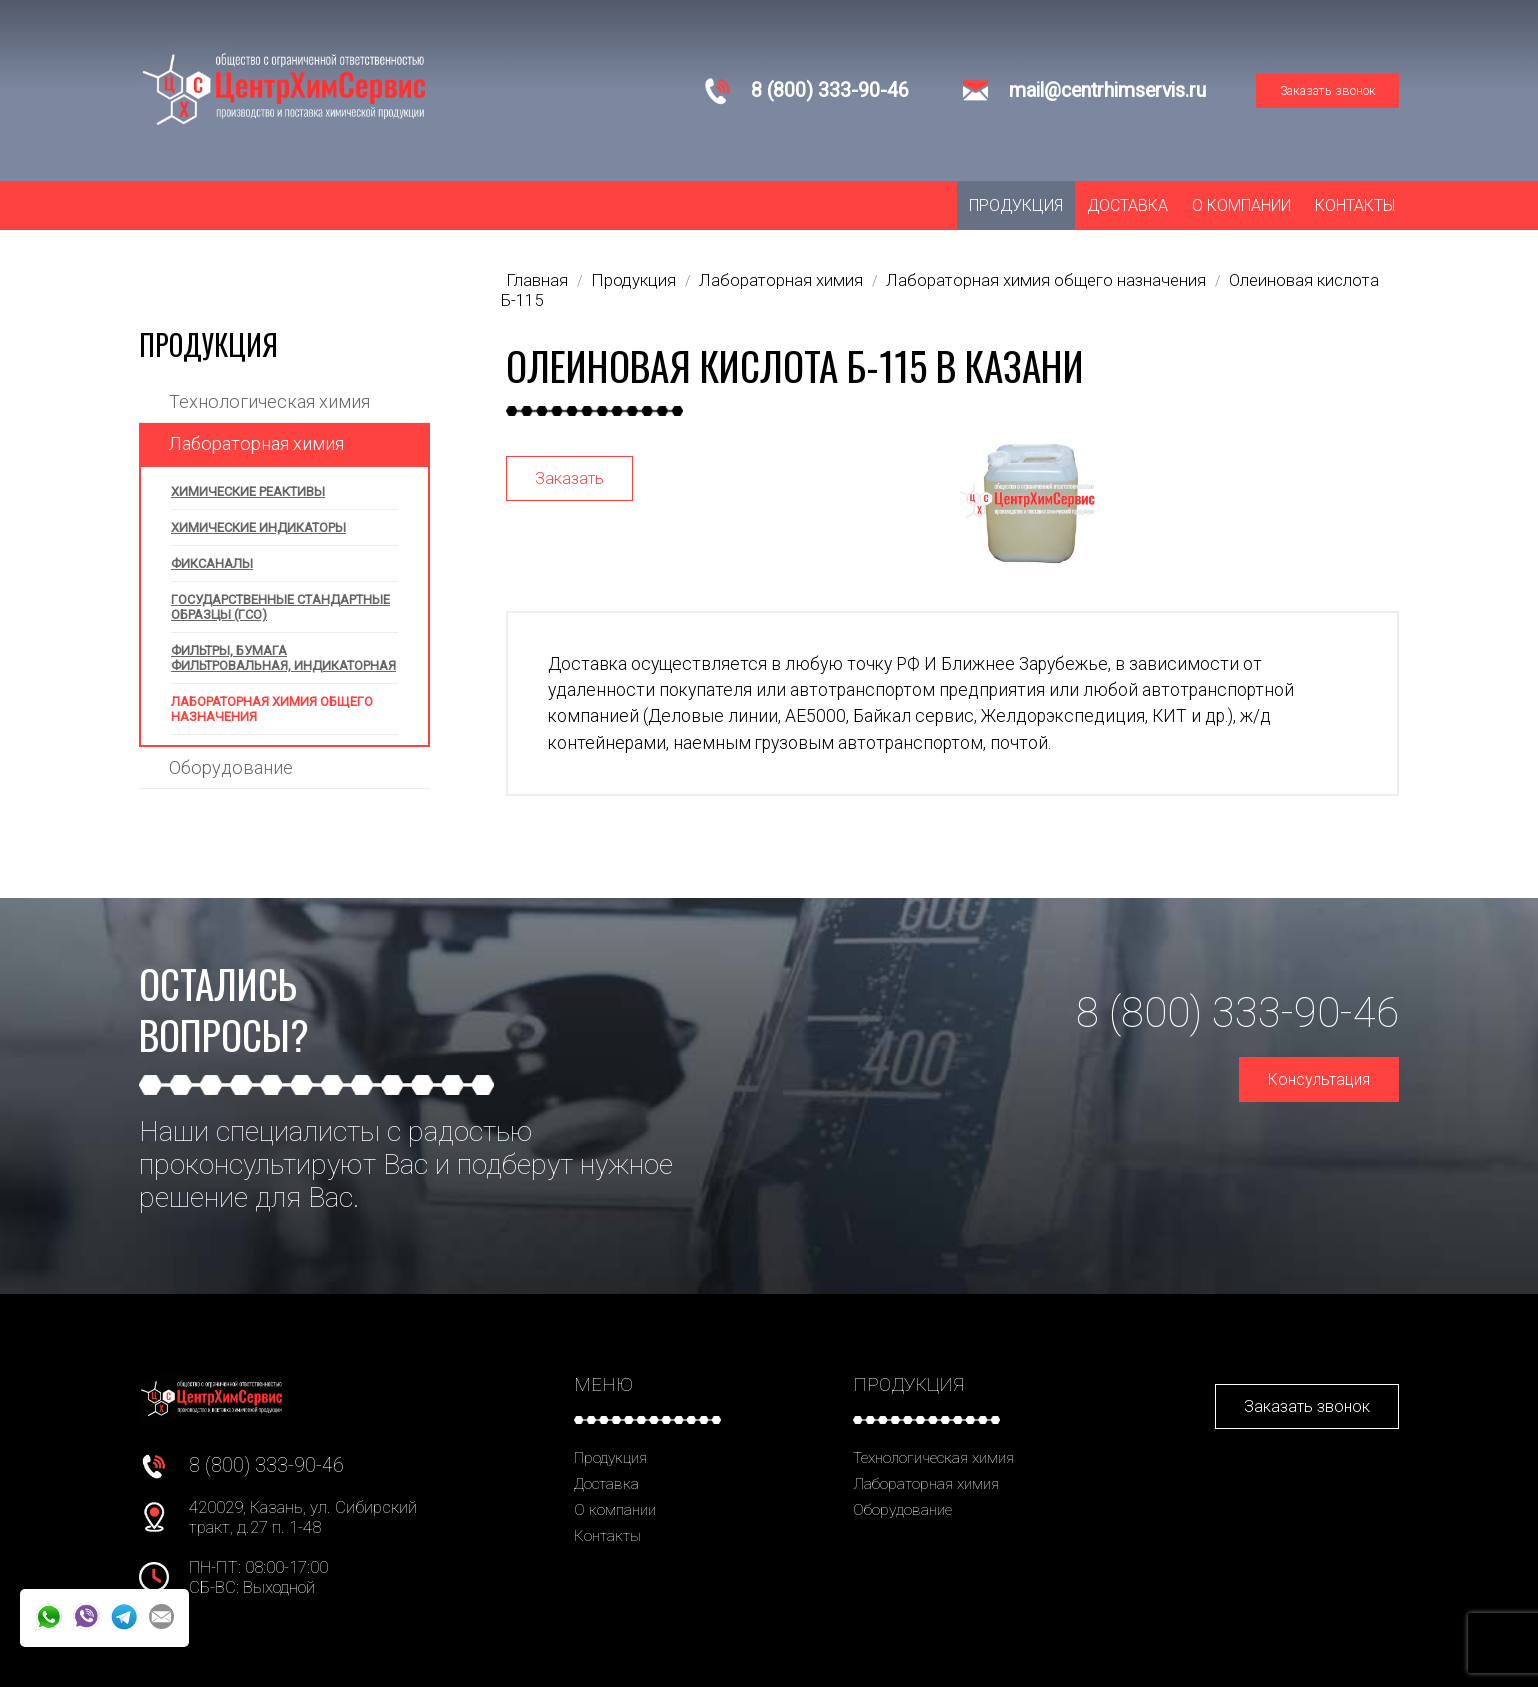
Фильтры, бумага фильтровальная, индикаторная (283, 658)
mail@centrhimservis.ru (1107, 90)
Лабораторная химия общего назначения (272, 709)
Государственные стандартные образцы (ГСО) (280, 607)
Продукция (1016, 205)
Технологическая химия (269, 401)
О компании (1241, 205)
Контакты (1355, 205)
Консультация (1319, 1079)
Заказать (569, 478)
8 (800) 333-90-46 (830, 90)
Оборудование (231, 767)
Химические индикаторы (258, 527)
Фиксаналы (212, 563)
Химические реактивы (248, 491)
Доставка (1127, 205)
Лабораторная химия (256, 443)
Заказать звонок (1328, 90)
